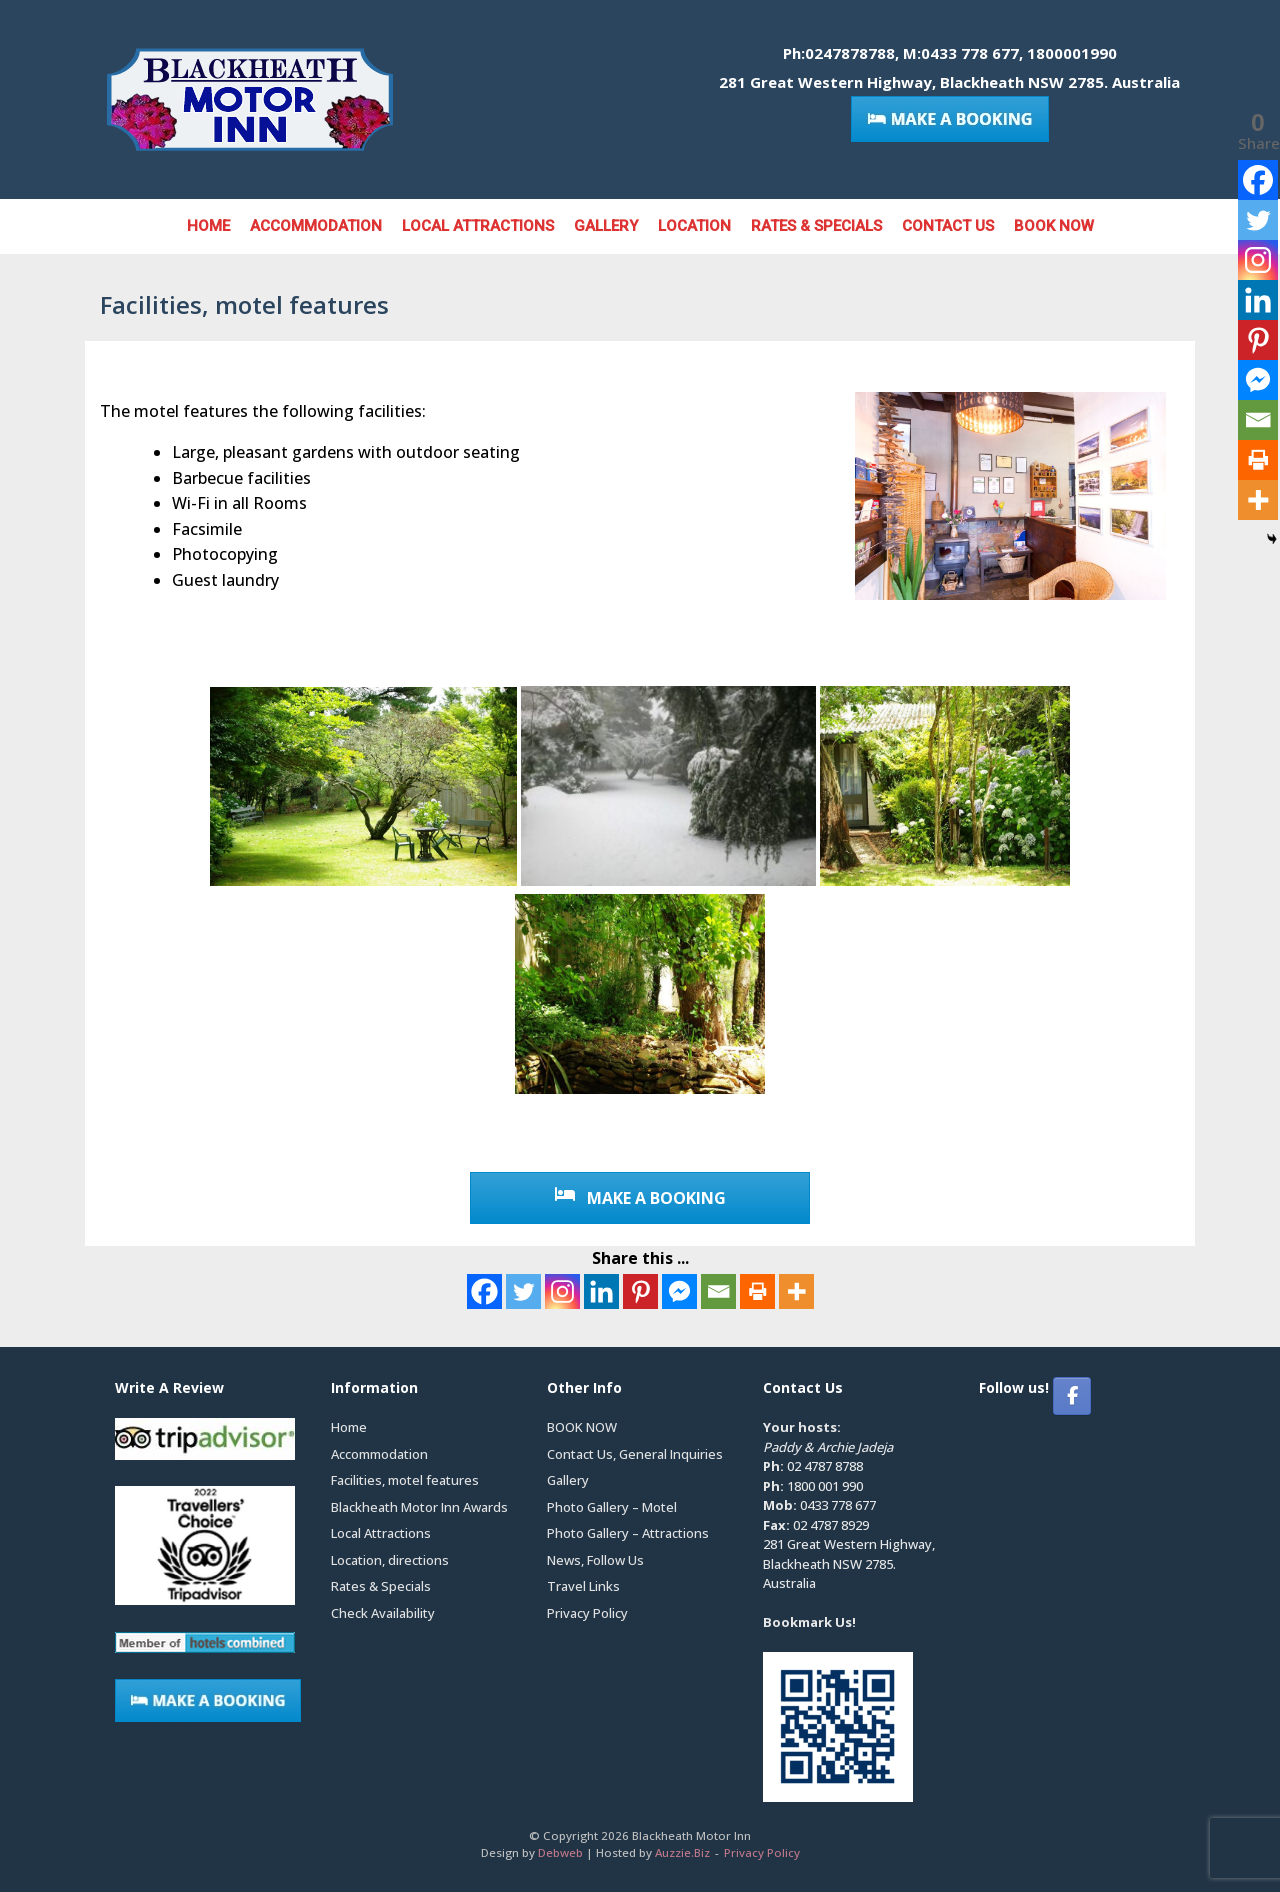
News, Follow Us (595, 1560)
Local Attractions (478, 226)
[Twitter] (523, 1291)
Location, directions (390, 1560)
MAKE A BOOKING (640, 1198)
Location (694, 226)
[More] (796, 1291)
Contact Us (948, 226)
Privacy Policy (587, 1613)
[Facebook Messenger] (679, 1291)
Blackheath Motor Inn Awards (419, 1507)
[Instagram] (562, 1291)
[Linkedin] (601, 1291)
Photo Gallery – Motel (612, 1507)
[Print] (757, 1291)
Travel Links (583, 1586)
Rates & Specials (816, 226)
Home (208, 226)
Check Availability (383, 1613)
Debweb (560, 1852)
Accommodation (316, 226)
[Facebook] (484, 1291)
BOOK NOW (1054, 226)
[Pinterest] (640, 1291)
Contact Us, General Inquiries (635, 1454)
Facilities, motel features (405, 1480)
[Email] (718, 1291)
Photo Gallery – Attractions (628, 1533)
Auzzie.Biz (682, 1852)
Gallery (606, 226)
